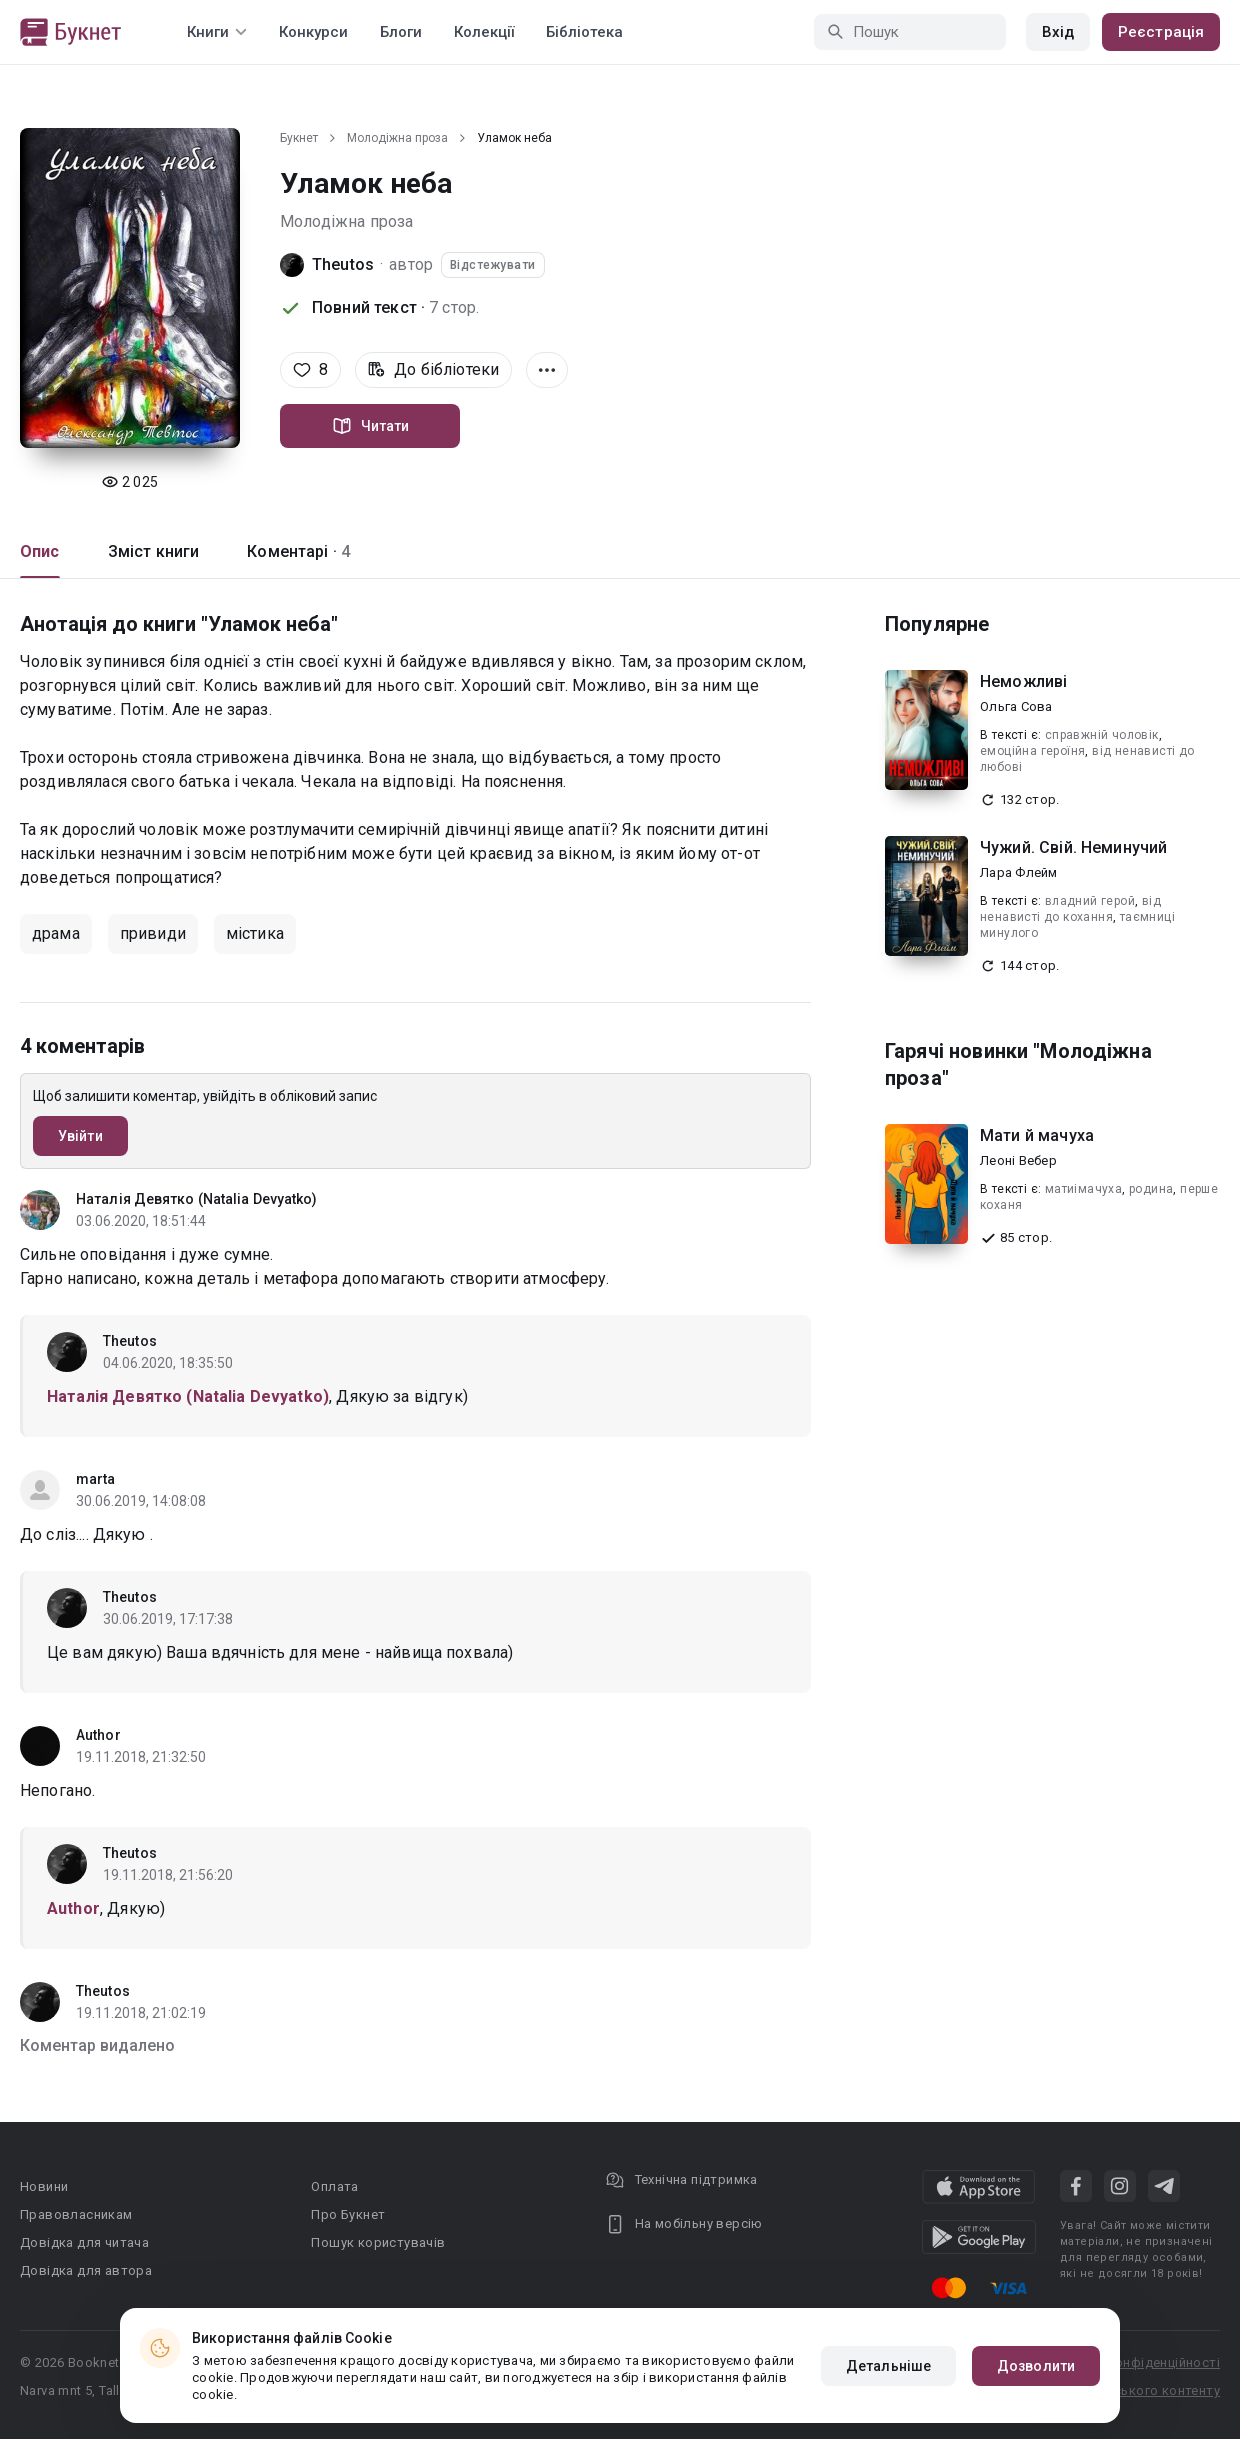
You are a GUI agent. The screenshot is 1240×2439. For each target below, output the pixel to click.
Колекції (484, 32)
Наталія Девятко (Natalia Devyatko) (196, 1199)
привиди (153, 933)
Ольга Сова (1016, 706)
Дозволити (1036, 2366)
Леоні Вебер (1018, 1160)
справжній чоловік (1102, 735)
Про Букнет (348, 2214)
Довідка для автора (86, 2270)
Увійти (80, 1136)
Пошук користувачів (378, 2242)
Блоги (401, 32)
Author (98, 1735)
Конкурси (313, 32)
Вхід (1058, 32)
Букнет (299, 138)
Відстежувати (493, 265)
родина (1151, 1189)
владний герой (1090, 901)
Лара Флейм (1019, 872)
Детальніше (888, 2366)
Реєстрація (1161, 32)
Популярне (937, 624)
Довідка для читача (84, 2242)
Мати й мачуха (1037, 1135)
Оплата (334, 2186)
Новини (44, 2186)
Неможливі (1023, 681)
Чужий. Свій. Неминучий (1073, 847)
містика (255, 933)
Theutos (343, 264)
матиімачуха (1083, 1189)
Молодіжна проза (397, 138)
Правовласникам (76, 2214)
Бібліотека (584, 32)
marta (96, 1479)
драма (56, 933)
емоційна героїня (1032, 751)
